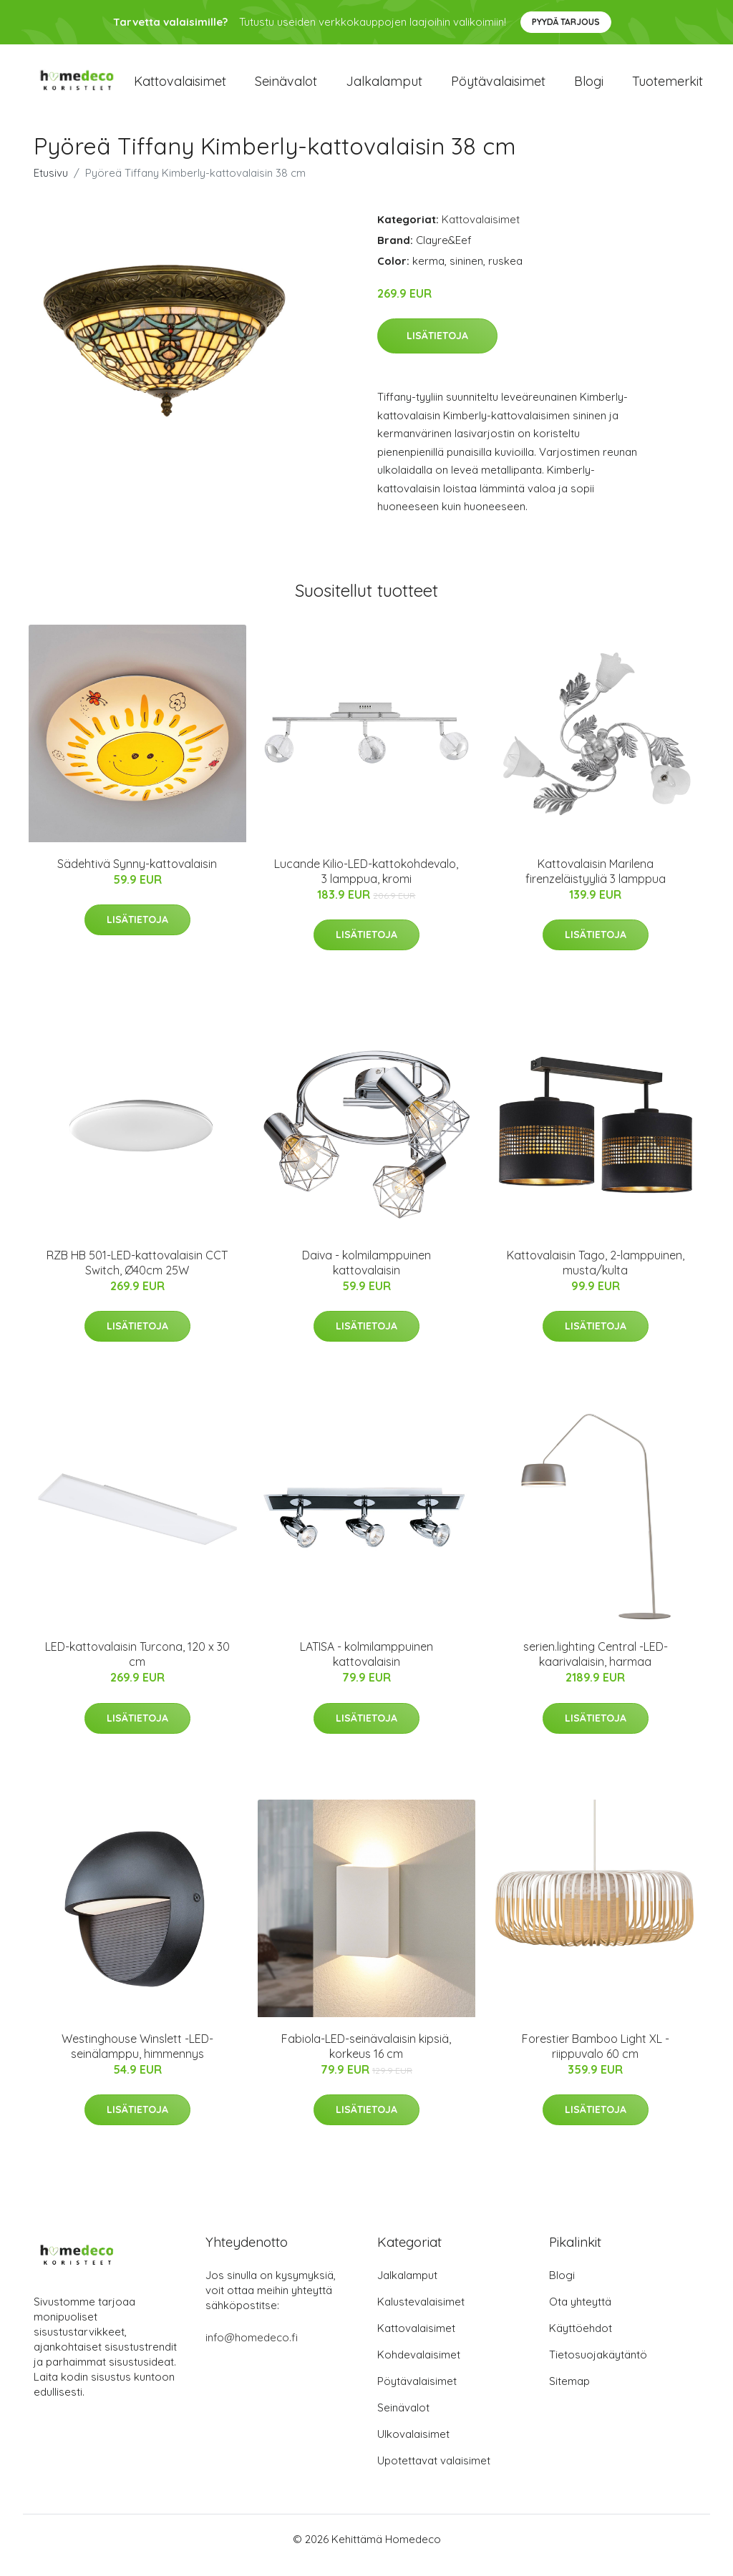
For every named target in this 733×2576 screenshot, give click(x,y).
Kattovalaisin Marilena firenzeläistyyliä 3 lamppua (595, 883)
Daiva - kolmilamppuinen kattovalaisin (366, 1274)
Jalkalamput (384, 87)
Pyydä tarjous (566, 21)
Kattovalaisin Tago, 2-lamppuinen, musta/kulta (595, 1274)
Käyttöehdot (580, 2340)
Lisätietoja (437, 347)
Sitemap (569, 2393)
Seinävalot (286, 87)
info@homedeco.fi (251, 2349)
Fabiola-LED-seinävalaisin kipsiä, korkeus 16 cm (366, 2058)
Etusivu (51, 185)
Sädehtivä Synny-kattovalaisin (137, 876)
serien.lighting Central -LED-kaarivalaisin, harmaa (595, 1667)
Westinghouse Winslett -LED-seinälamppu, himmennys (137, 2058)
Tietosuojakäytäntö (598, 2366)
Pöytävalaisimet (498, 87)
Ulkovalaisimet (413, 2446)
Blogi (588, 87)
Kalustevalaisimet (421, 2314)
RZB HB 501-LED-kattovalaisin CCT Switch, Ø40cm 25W (137, 1274)
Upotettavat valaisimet (433, 2472)
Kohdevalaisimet (418, 2366)
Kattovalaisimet (180, 87)
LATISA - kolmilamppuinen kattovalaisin (366, 1667)
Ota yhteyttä (580, 2314)
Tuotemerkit (667, 87)
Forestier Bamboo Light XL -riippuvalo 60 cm (595, 2058)
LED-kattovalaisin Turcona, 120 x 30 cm (137, 1667)
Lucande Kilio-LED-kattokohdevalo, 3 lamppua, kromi (366, 883)
